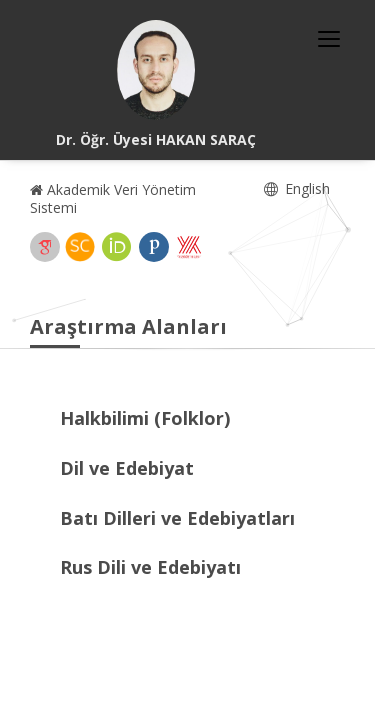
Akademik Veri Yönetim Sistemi (113, 198)
